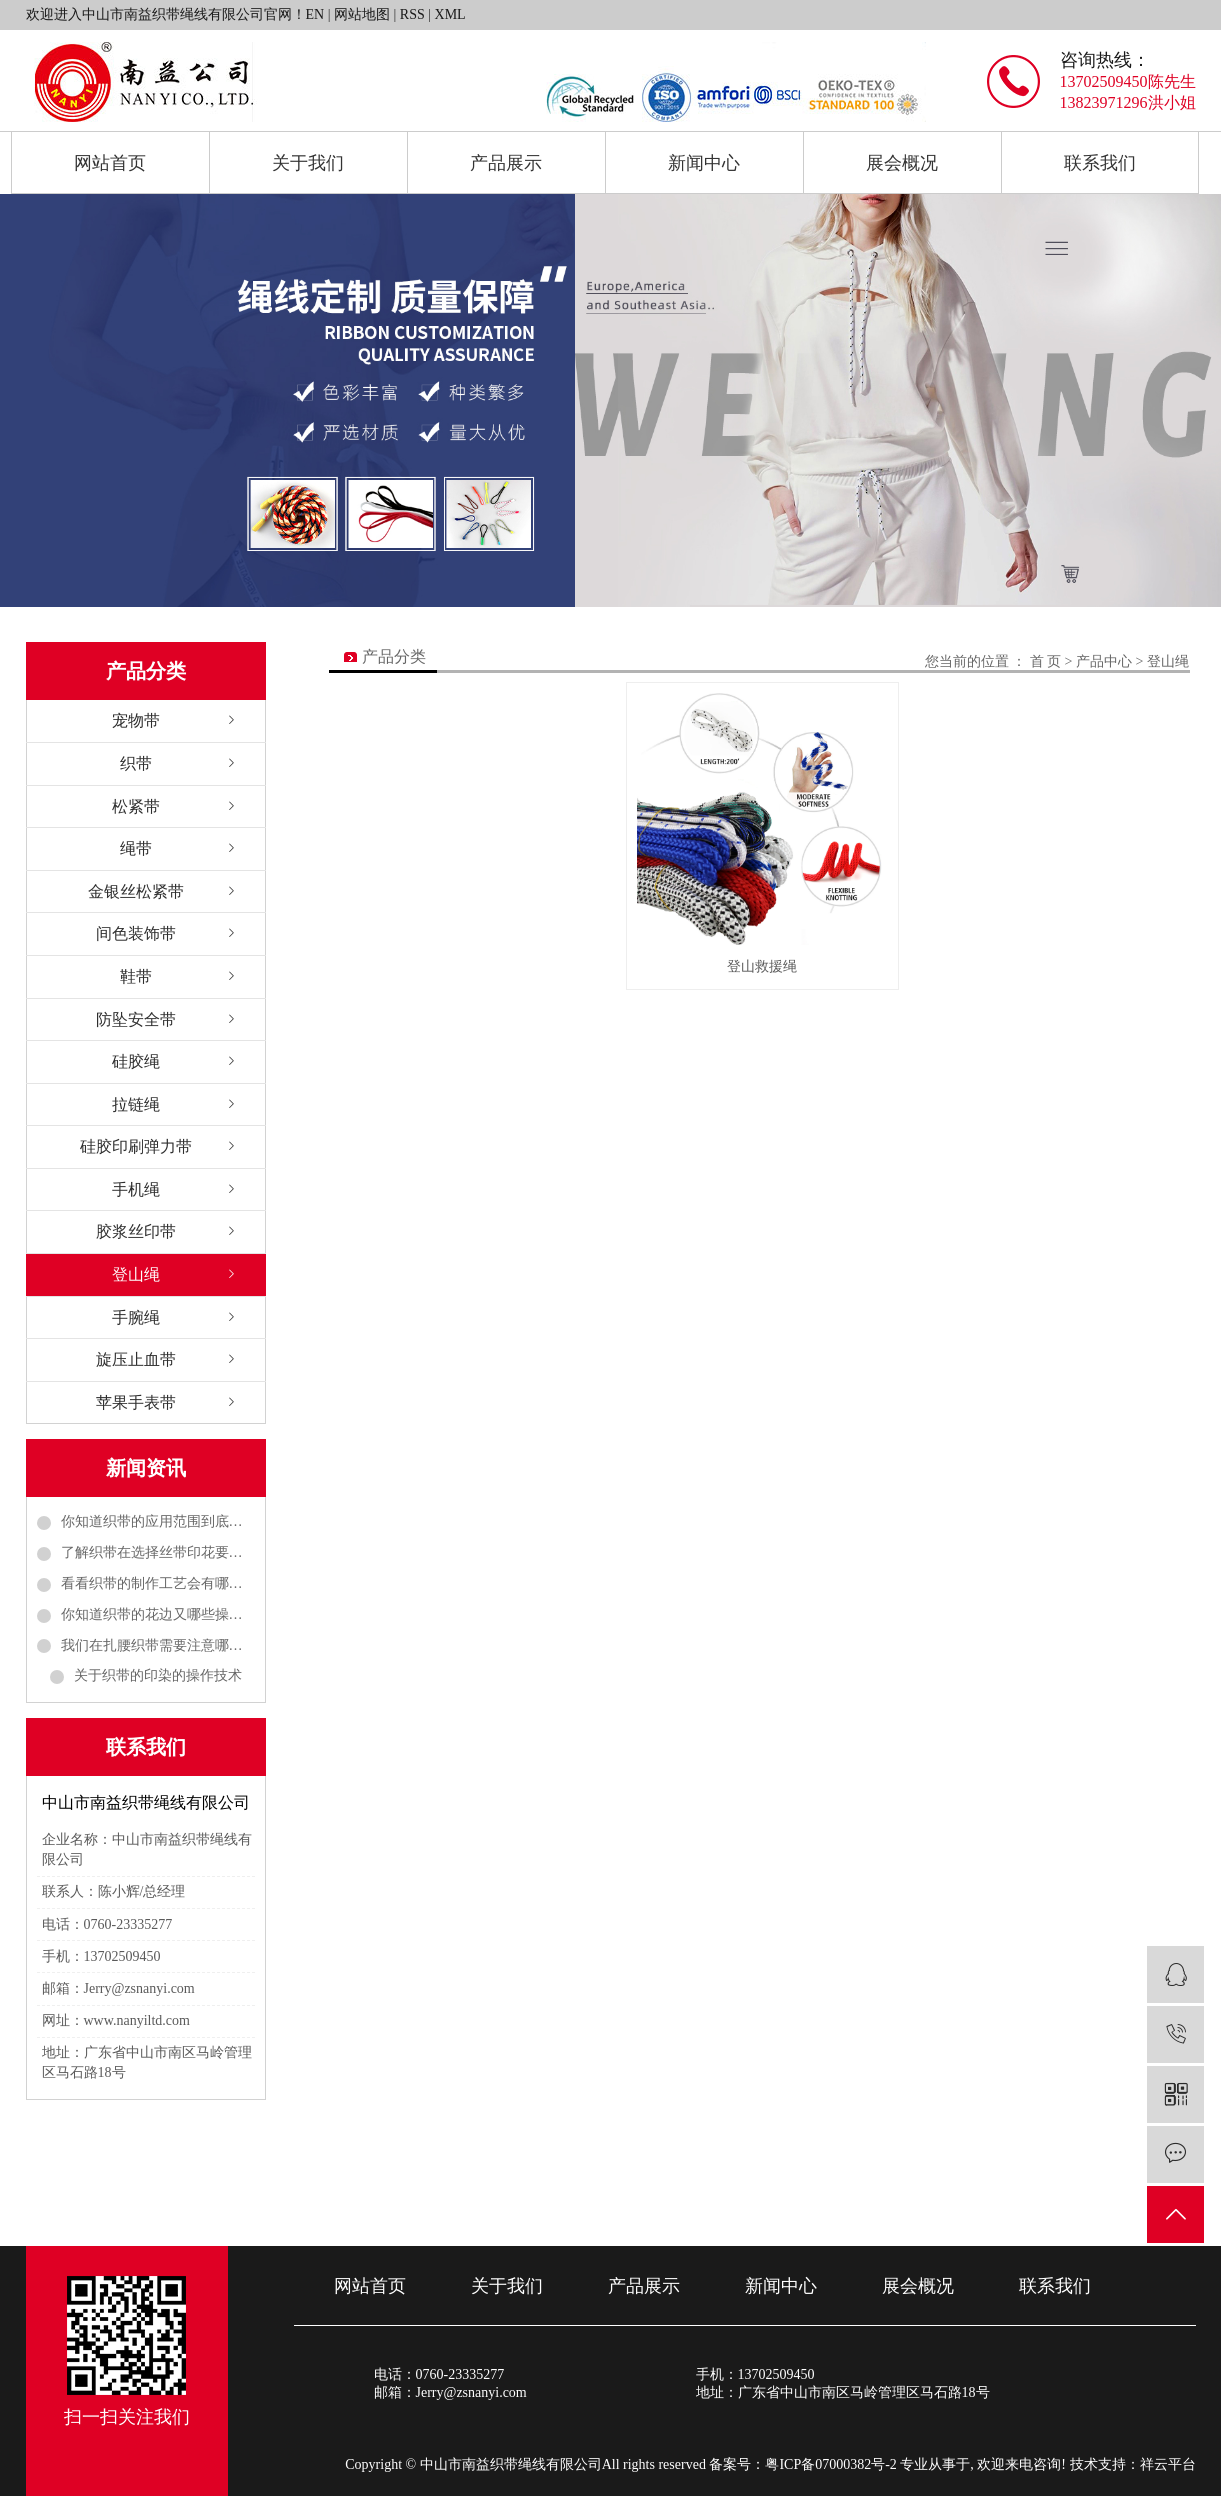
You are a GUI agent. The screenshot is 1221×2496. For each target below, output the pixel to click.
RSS (412, 14)
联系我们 (1100, 163)
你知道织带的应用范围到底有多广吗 (158, 1521)
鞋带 (136, 976)
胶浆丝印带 (136, 1231)
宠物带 (136, 720)
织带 (136, 763)
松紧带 (136, 806)
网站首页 (110, 163)
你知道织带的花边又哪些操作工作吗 (158, 1614)
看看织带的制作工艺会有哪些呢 (158, 1583)
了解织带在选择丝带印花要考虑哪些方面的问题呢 (158, 1552)
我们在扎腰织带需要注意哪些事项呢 (158, 1645)
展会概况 (902, 163)
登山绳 (136, 1274)
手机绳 (136, 1189)
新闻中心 (704, 163)
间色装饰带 (136, 933)
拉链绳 (136, 1104)
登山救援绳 (762, 963)
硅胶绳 (136, 1061)
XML (450, 14)
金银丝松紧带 (136, 891)
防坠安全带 (136, 1019)
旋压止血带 (136, 1359)
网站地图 (362, 14)
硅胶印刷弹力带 (136, 1146)
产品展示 (506, 163)
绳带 (136, 848)
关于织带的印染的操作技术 (158, 1675)
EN (315, 14)
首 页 (1046, 661)
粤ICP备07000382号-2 (830, 2464)
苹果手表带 (136, 1402)
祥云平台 (1168, 2464)
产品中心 (1104, 661)
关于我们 (308, 163)
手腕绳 (136, 1317)
